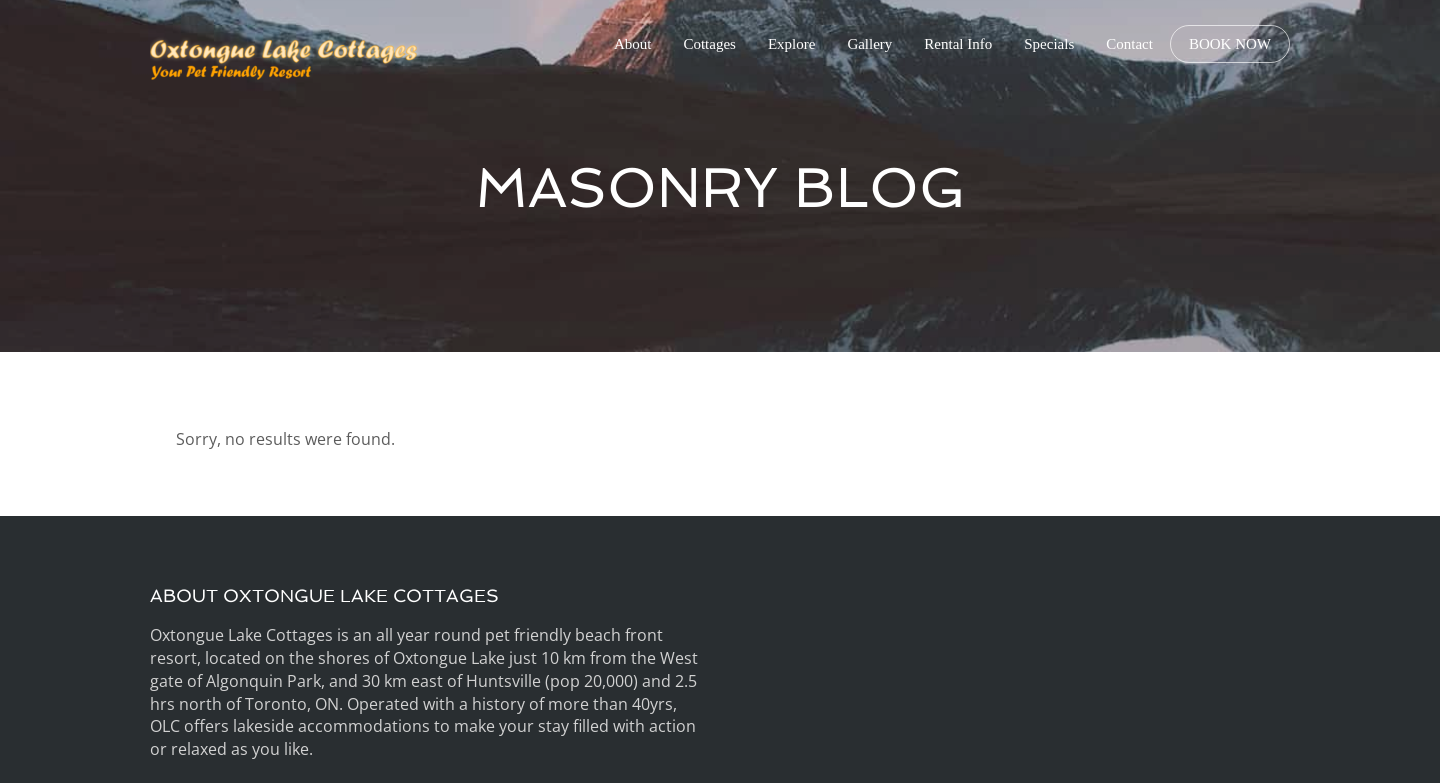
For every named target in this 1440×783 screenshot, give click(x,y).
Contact (1129, 44)
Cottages (709, 44)
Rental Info (958, 44)
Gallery (869, 44)
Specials (1049, 44)
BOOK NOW (1230, 44)
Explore (791, 44)
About (633, 44)
